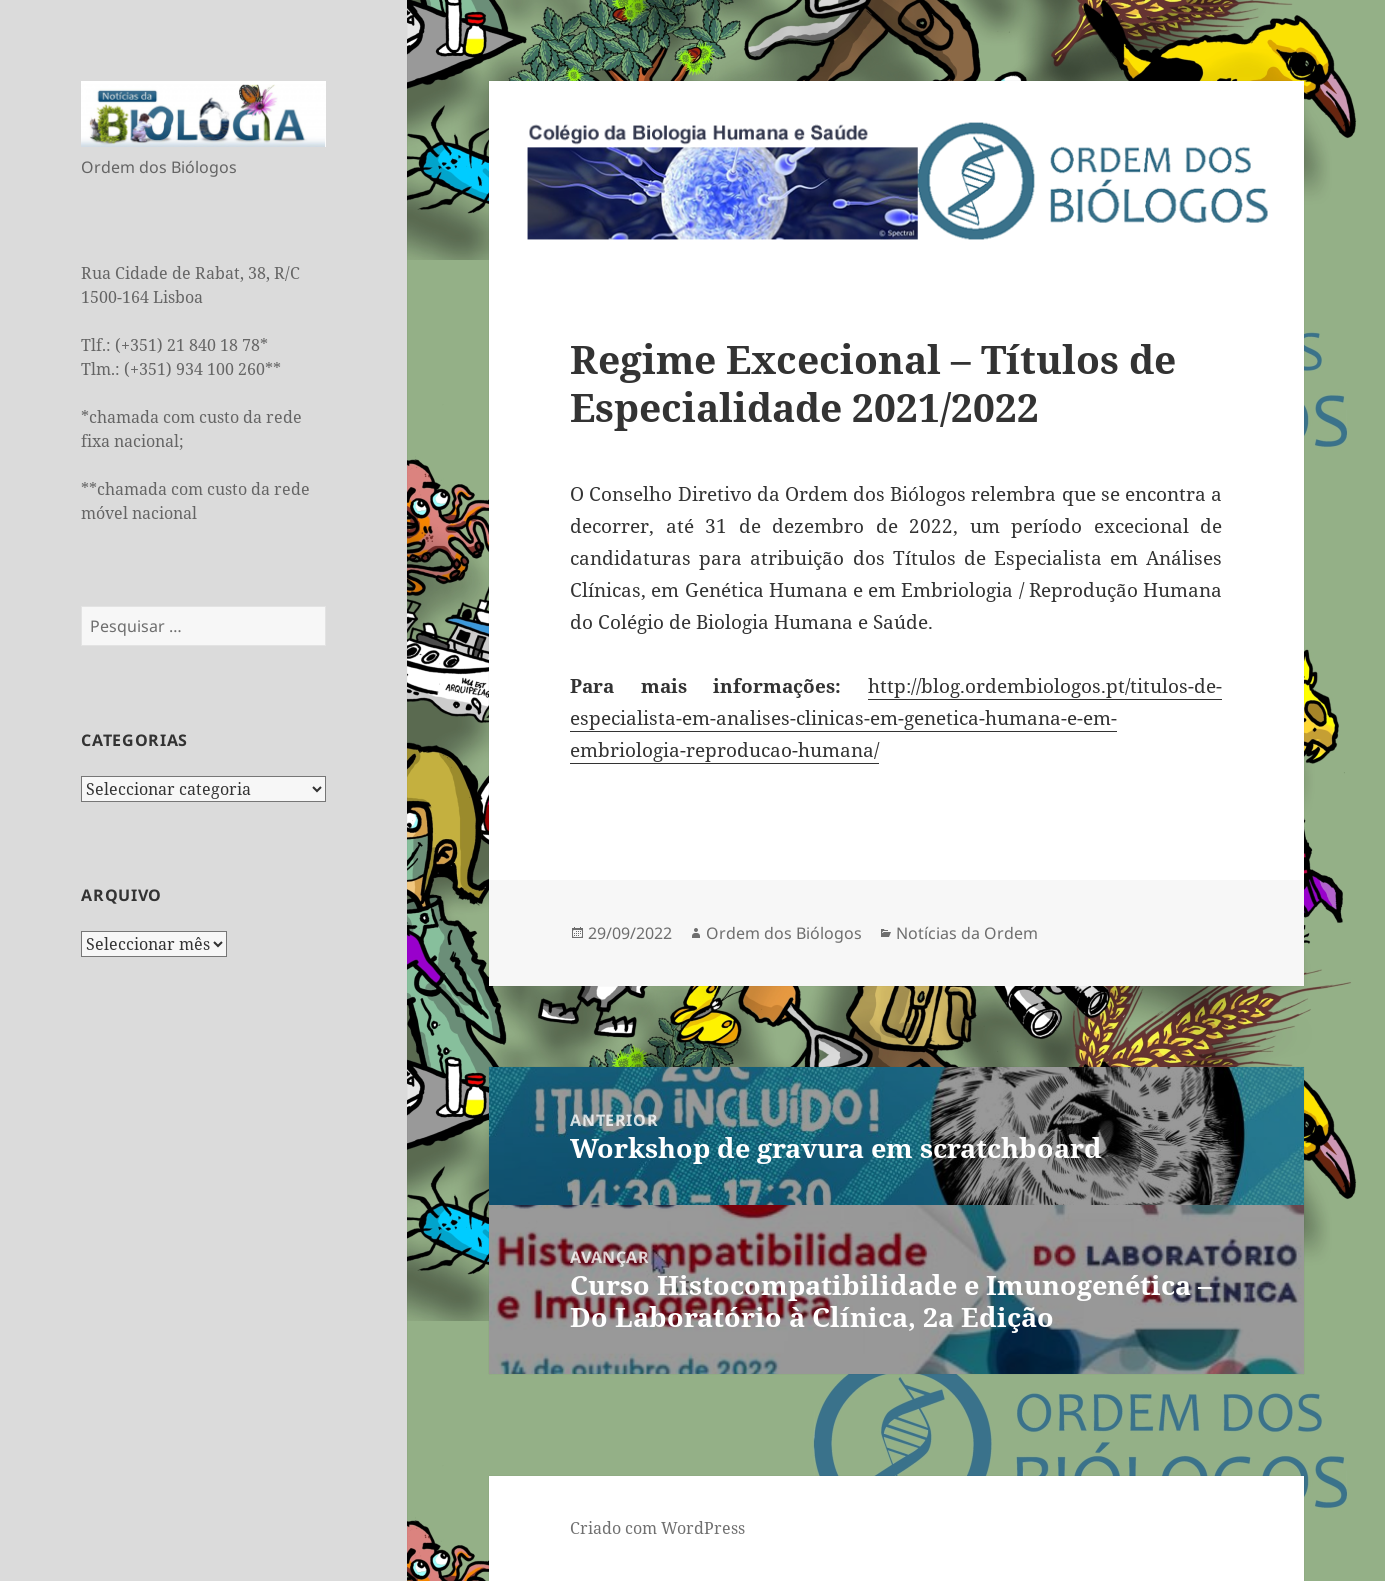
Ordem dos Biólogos (784, 933)
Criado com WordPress (657, 1528)
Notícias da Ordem (967, 933)
